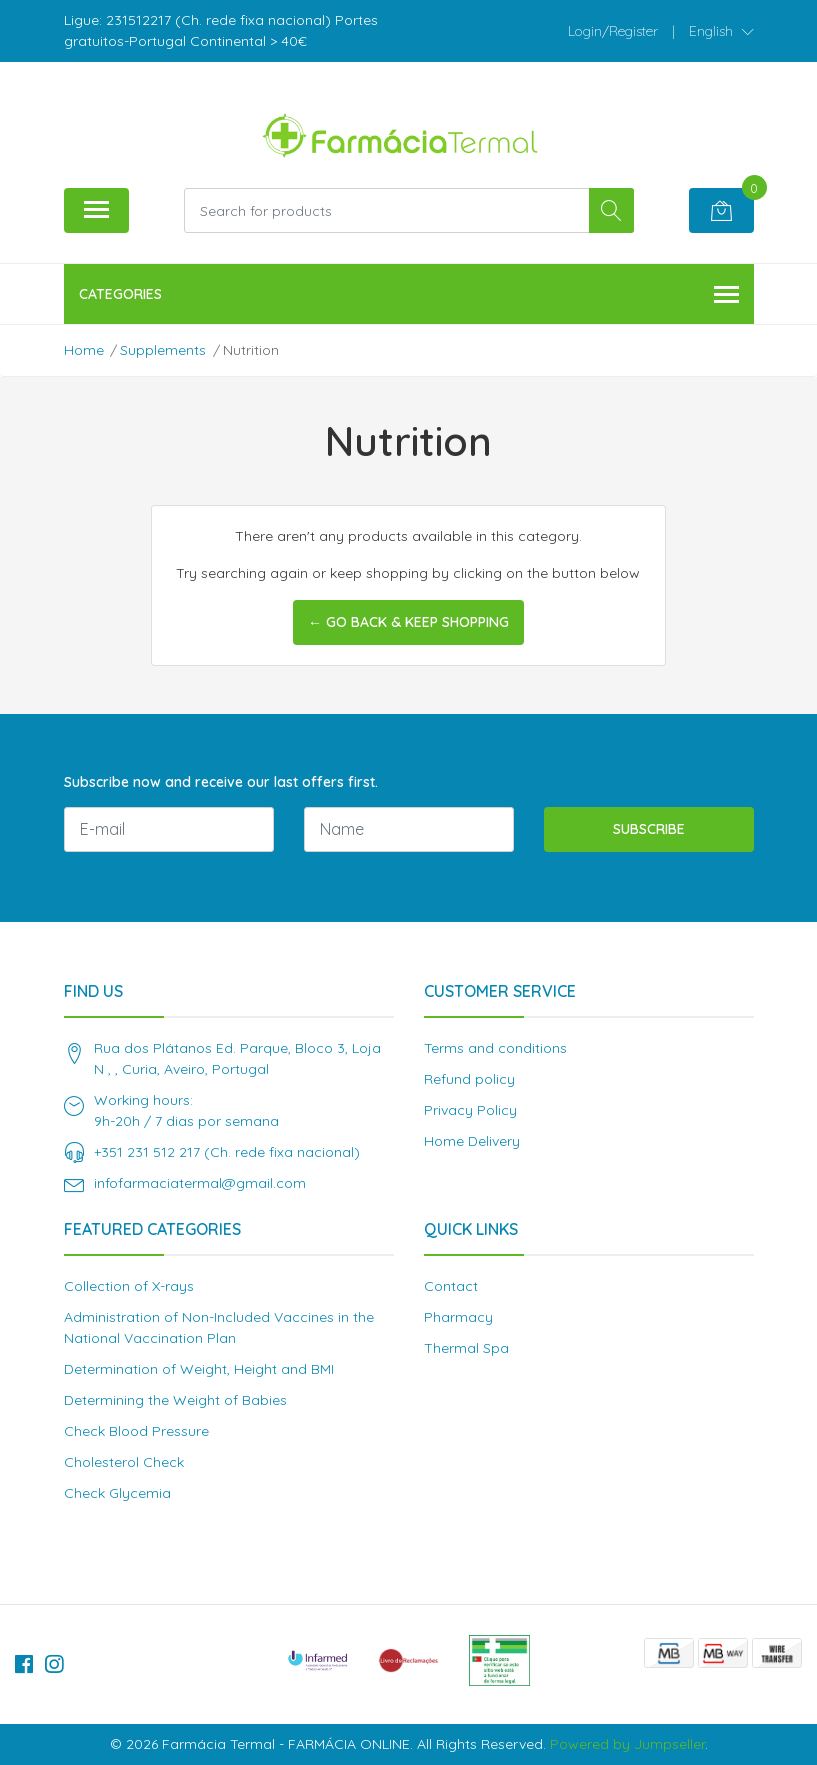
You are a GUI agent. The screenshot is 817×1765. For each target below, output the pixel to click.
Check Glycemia (117, 1493)
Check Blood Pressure (136, 1431)
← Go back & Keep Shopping (408, 622)
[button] (721, 31)
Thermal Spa (466, 1348)
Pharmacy (458, 1317)
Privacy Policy (470, 1110)
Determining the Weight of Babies (175, 1400)
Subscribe (649, 829)
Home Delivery (472, 1141)
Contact (451, 1286)
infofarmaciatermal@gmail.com (200, 1183)
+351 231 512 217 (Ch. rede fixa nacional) (227, 1152)
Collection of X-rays (129, 1286)
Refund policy (469, 1079)
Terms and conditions (495, 1048)
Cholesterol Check (124, 1462)
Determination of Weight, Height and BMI (199, 1369)
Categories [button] (409, 295)
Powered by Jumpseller (627, 1744)
